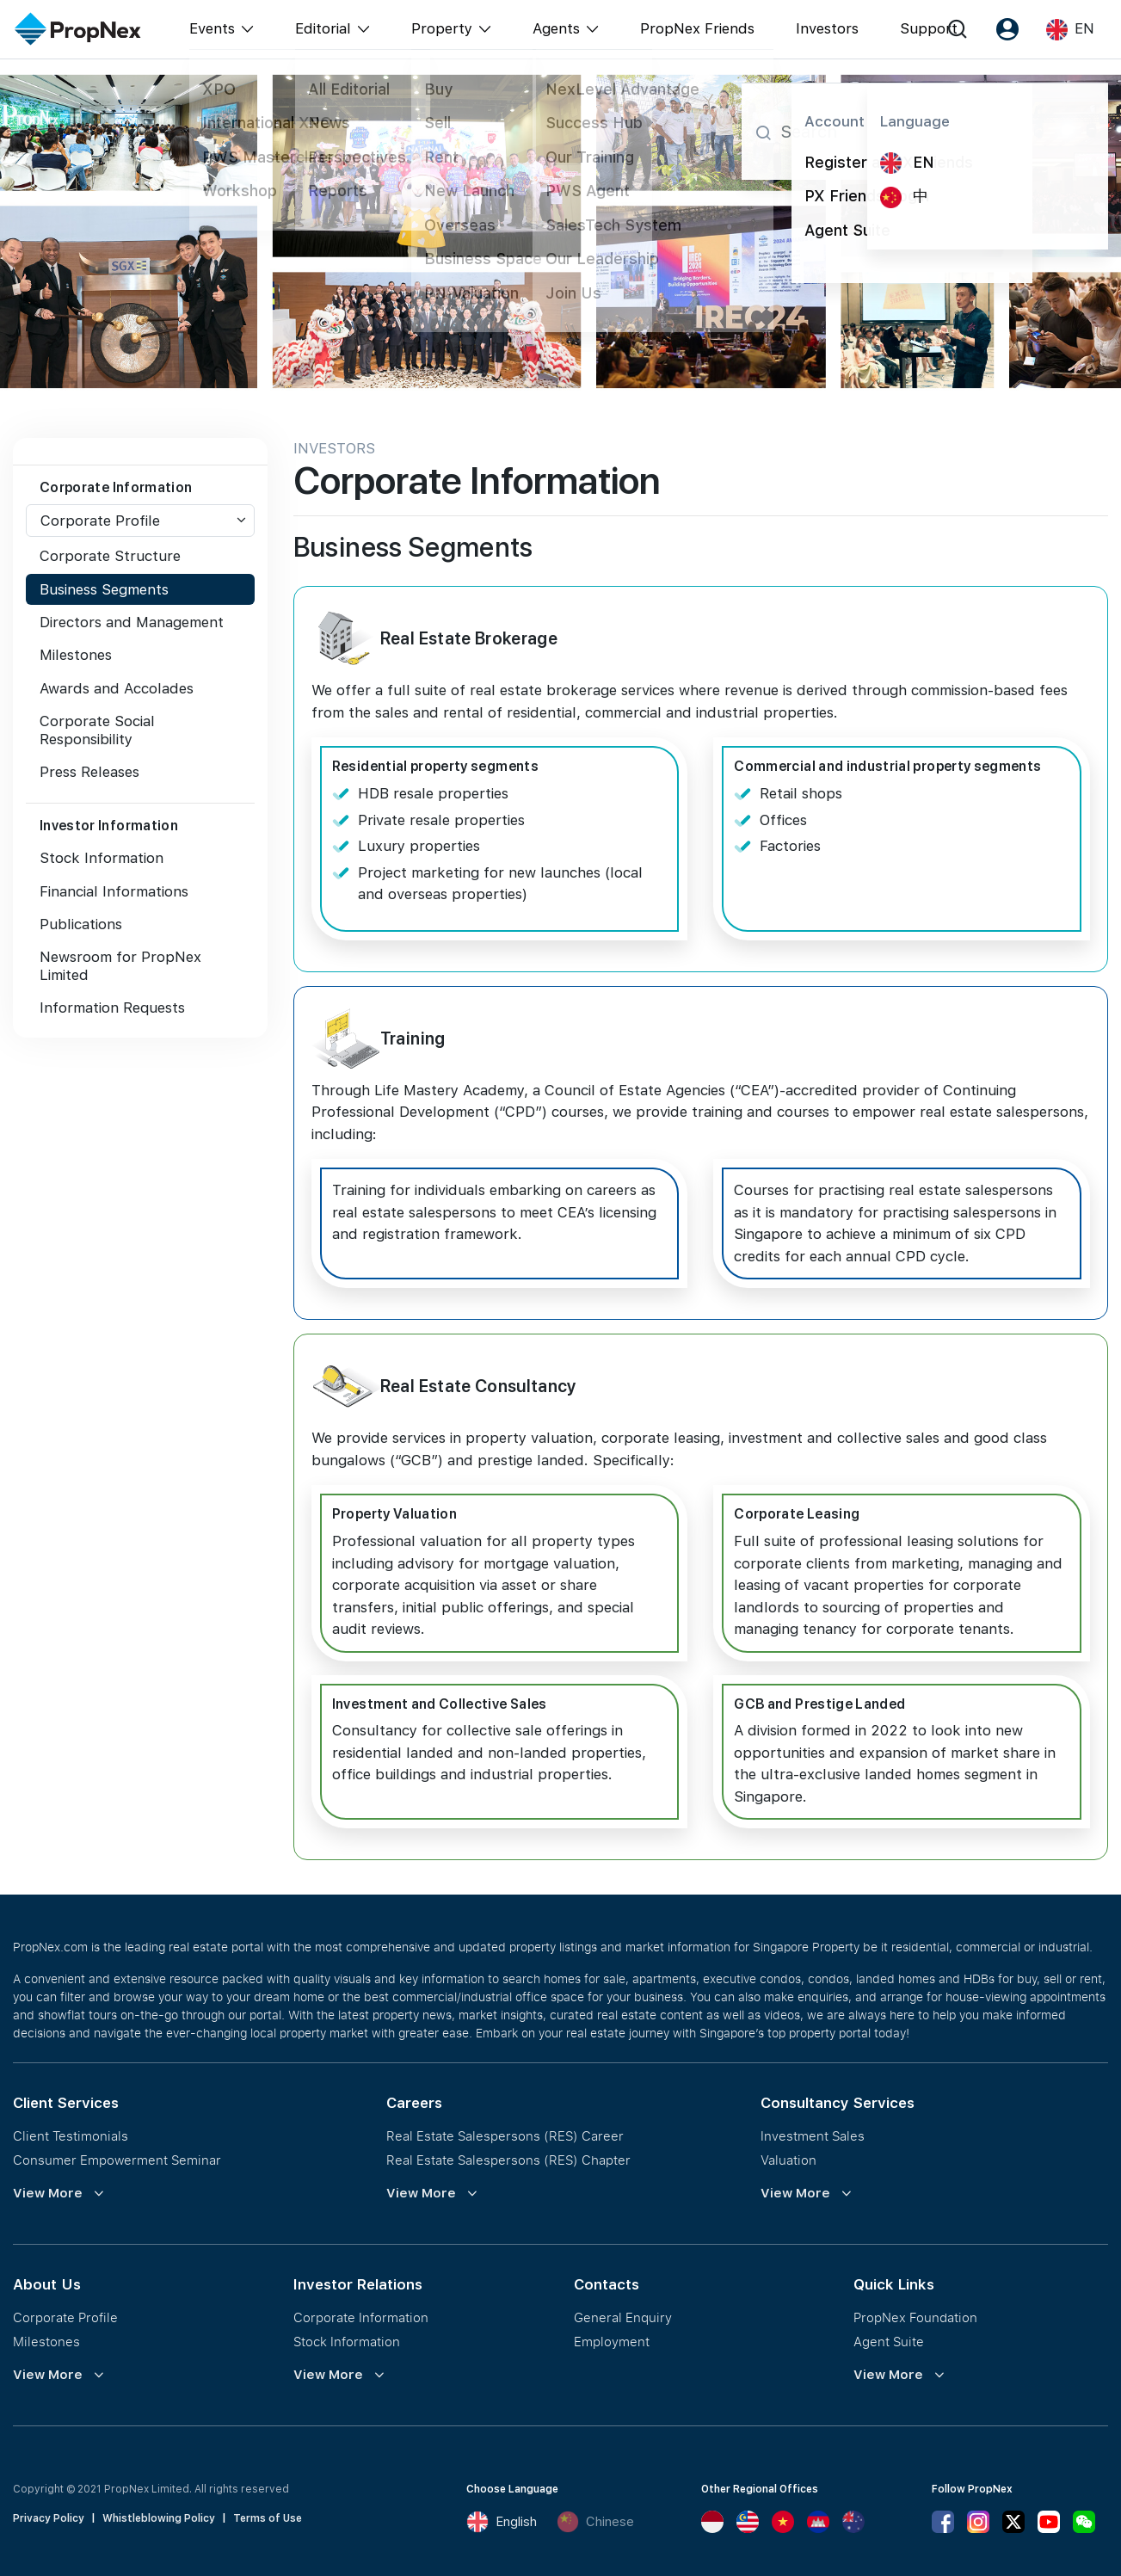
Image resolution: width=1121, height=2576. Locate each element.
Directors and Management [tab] (132, 622)
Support (929, 28)
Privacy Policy (48, 2518)
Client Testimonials (70, 2135)
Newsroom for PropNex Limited (120, 965)
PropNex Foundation (915, 2317)
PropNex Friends (697, 28)
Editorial (323, 28)
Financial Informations (114, 891)
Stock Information (101, 857)
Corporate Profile (100, 520)
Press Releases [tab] (89, 771)
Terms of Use (267, 2518)
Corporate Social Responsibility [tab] (97, 729)
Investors (827, 28)
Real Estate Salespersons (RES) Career (505, 2135)
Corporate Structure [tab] (110, 555)
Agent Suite (888, 2341)
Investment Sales (813, 2135)
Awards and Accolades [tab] (117, 688)
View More (48, 2193)
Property (441, 28)
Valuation (788, 2159)
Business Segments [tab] (104, 589)
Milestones (46, 2341)
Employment (612, 2341)
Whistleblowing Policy (158, 2518)
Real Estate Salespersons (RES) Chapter (508, 2159)
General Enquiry (623, 2317)
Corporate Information (360, 2317)
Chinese (595, 2522)
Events (212, 28)
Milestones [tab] (76, 654)
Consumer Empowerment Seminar (117, 2159)
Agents (556, 28)
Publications (81, 924)
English (501, 2522)
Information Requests (112, 1007)
